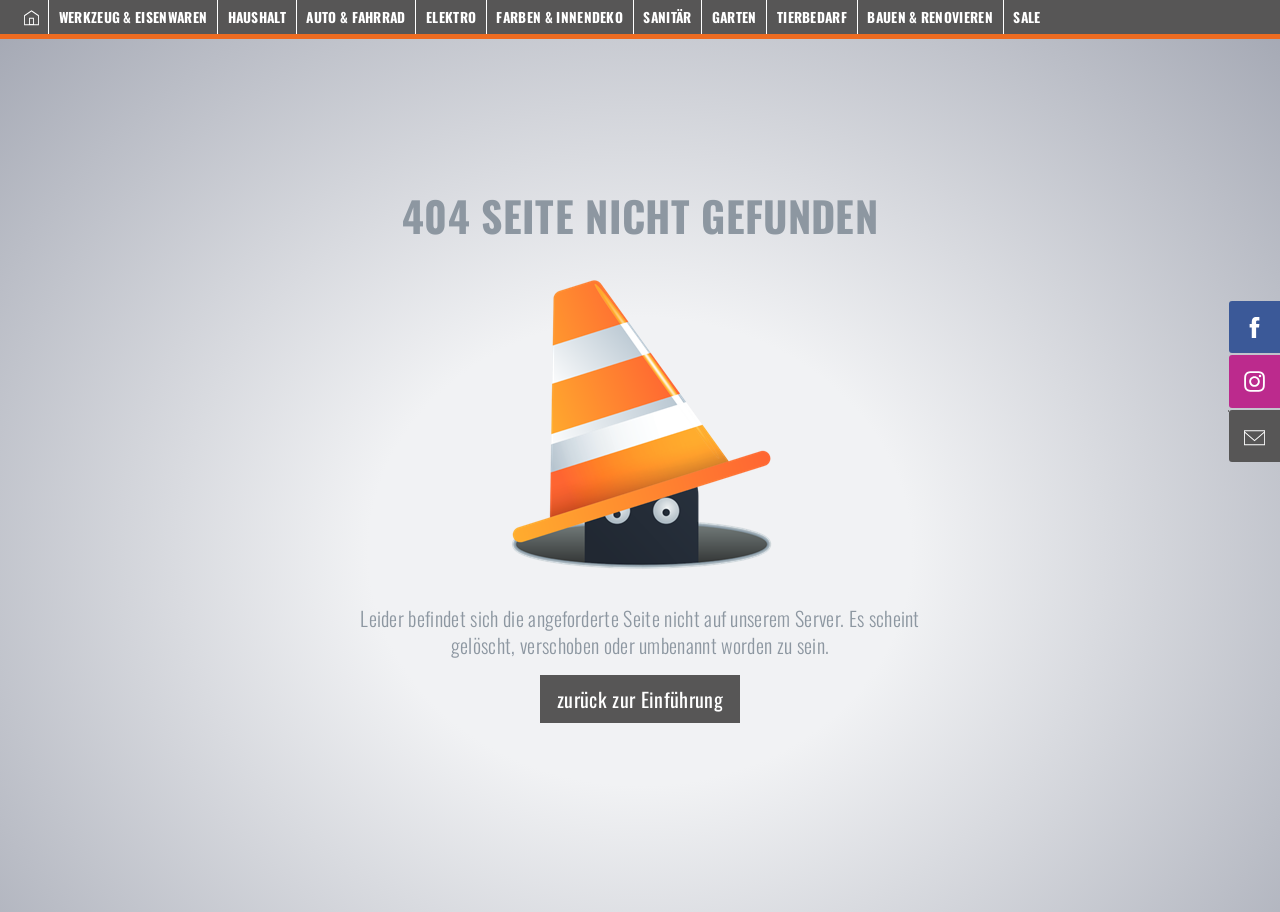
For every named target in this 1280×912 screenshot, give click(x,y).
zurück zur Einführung (640, 699)
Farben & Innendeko (559, 17)
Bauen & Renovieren (930, 17)
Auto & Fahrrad (355, 17)
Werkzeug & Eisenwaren (133, 17)
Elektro (451, 17)
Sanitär (667, 17)
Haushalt (257, 17)
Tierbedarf (812, 17)
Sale (1026, 17)
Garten (734, 17)
